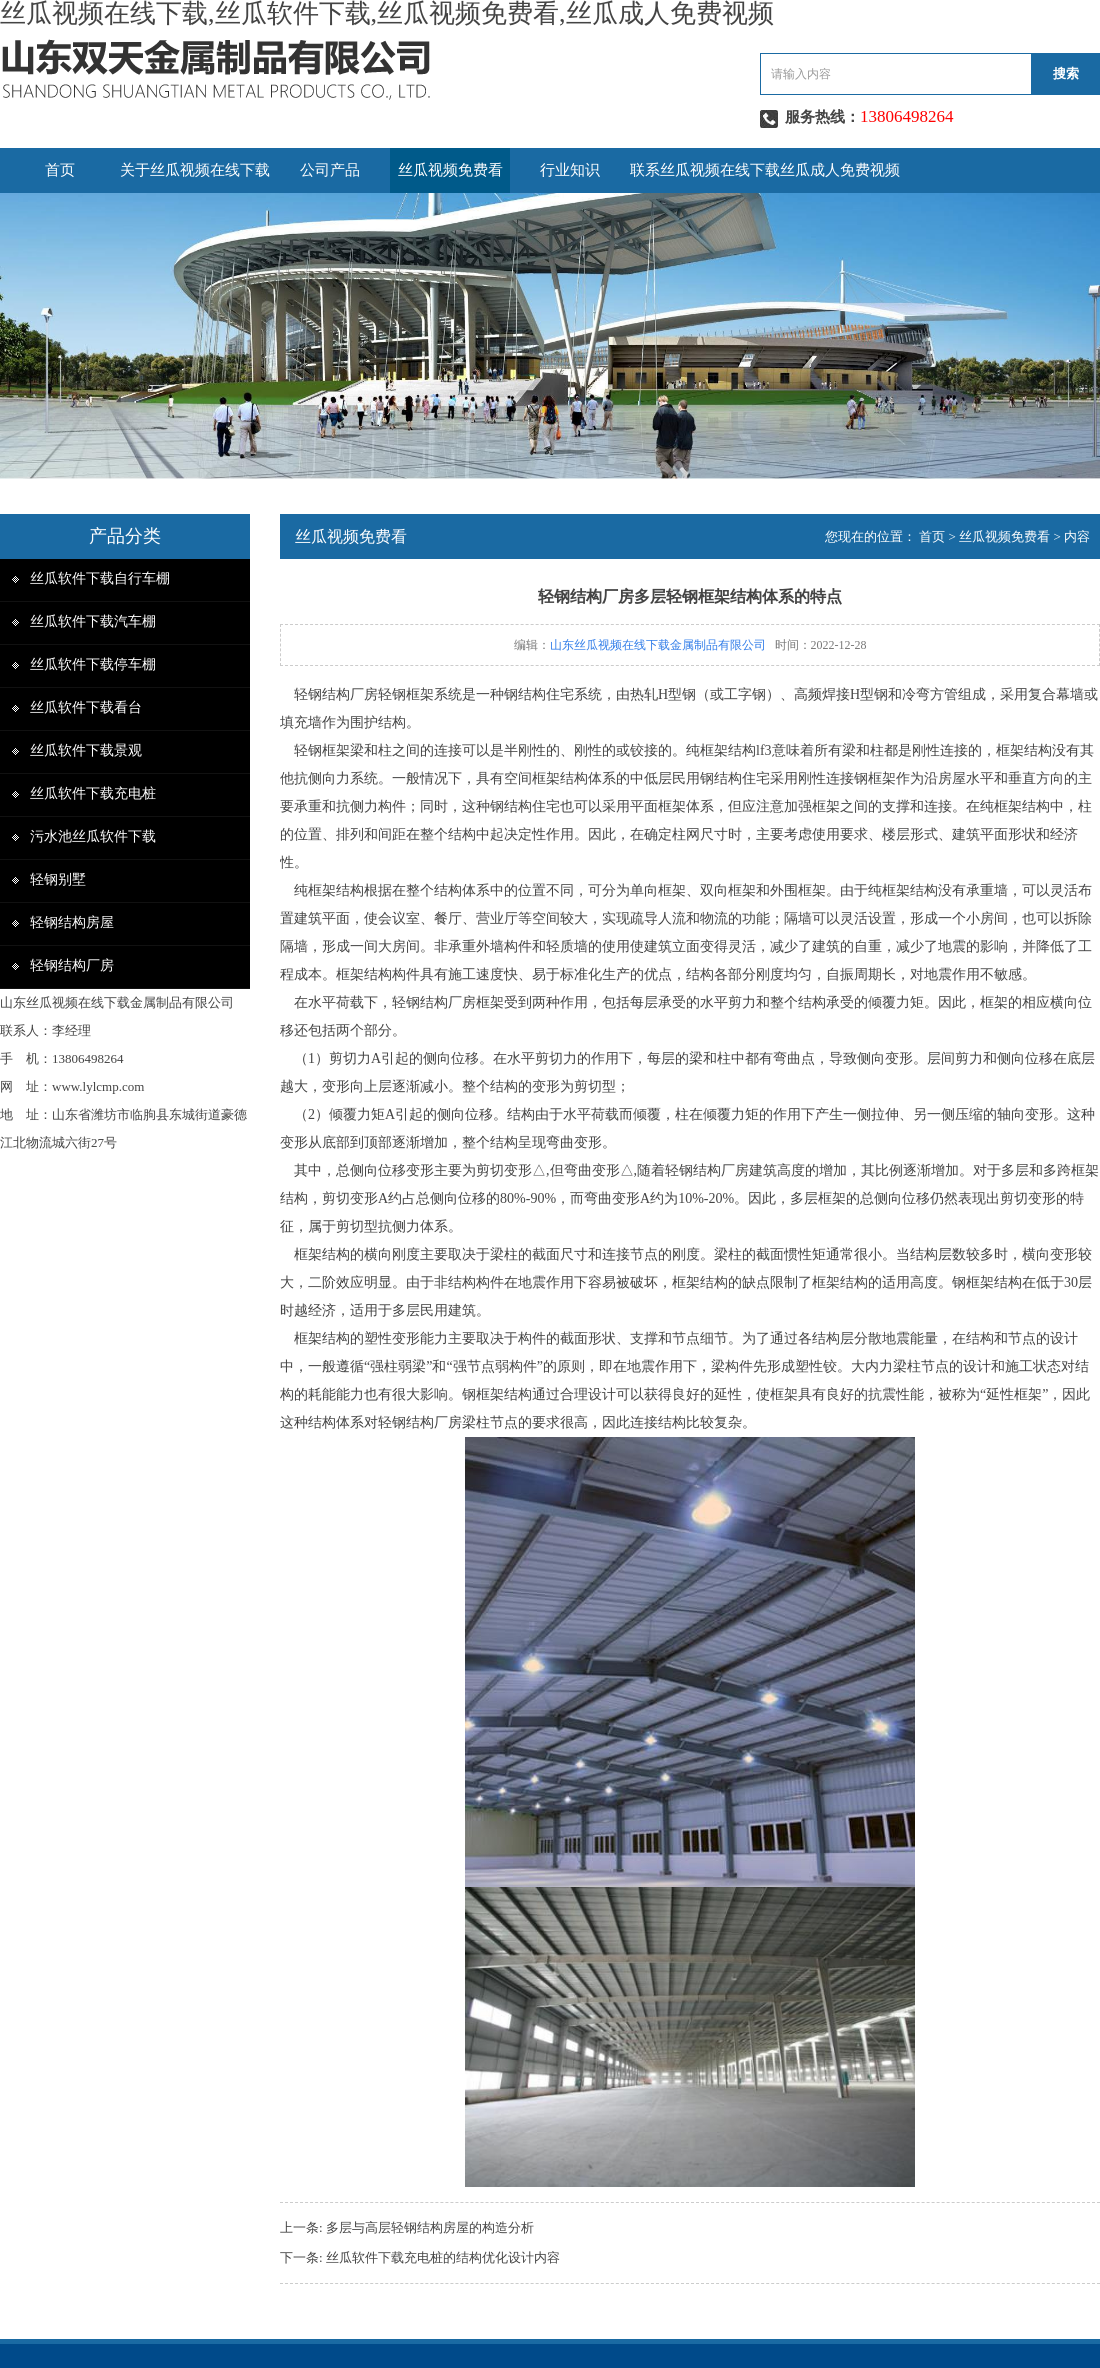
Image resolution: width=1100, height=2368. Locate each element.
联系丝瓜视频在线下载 (705, 170)
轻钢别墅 (58, 879)
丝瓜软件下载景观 (86, 750)
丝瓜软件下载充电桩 (93, 793)
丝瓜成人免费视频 (840, 170)
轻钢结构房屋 (72, 922)
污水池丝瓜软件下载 (93, 836)
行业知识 (570, 170)
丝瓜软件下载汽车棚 (93, 621)
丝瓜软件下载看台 (86, 707)
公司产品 (330, 170)
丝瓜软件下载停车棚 (93, 664)
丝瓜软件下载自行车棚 (100, 578)
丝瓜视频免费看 (450, 170)
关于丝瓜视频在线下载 (195, 170)
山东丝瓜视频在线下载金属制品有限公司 (658, 645)
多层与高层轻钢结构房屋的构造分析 (430, 2227)
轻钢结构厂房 (72, 965)
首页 (60, 170)
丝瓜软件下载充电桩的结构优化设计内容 (443, 2257)
